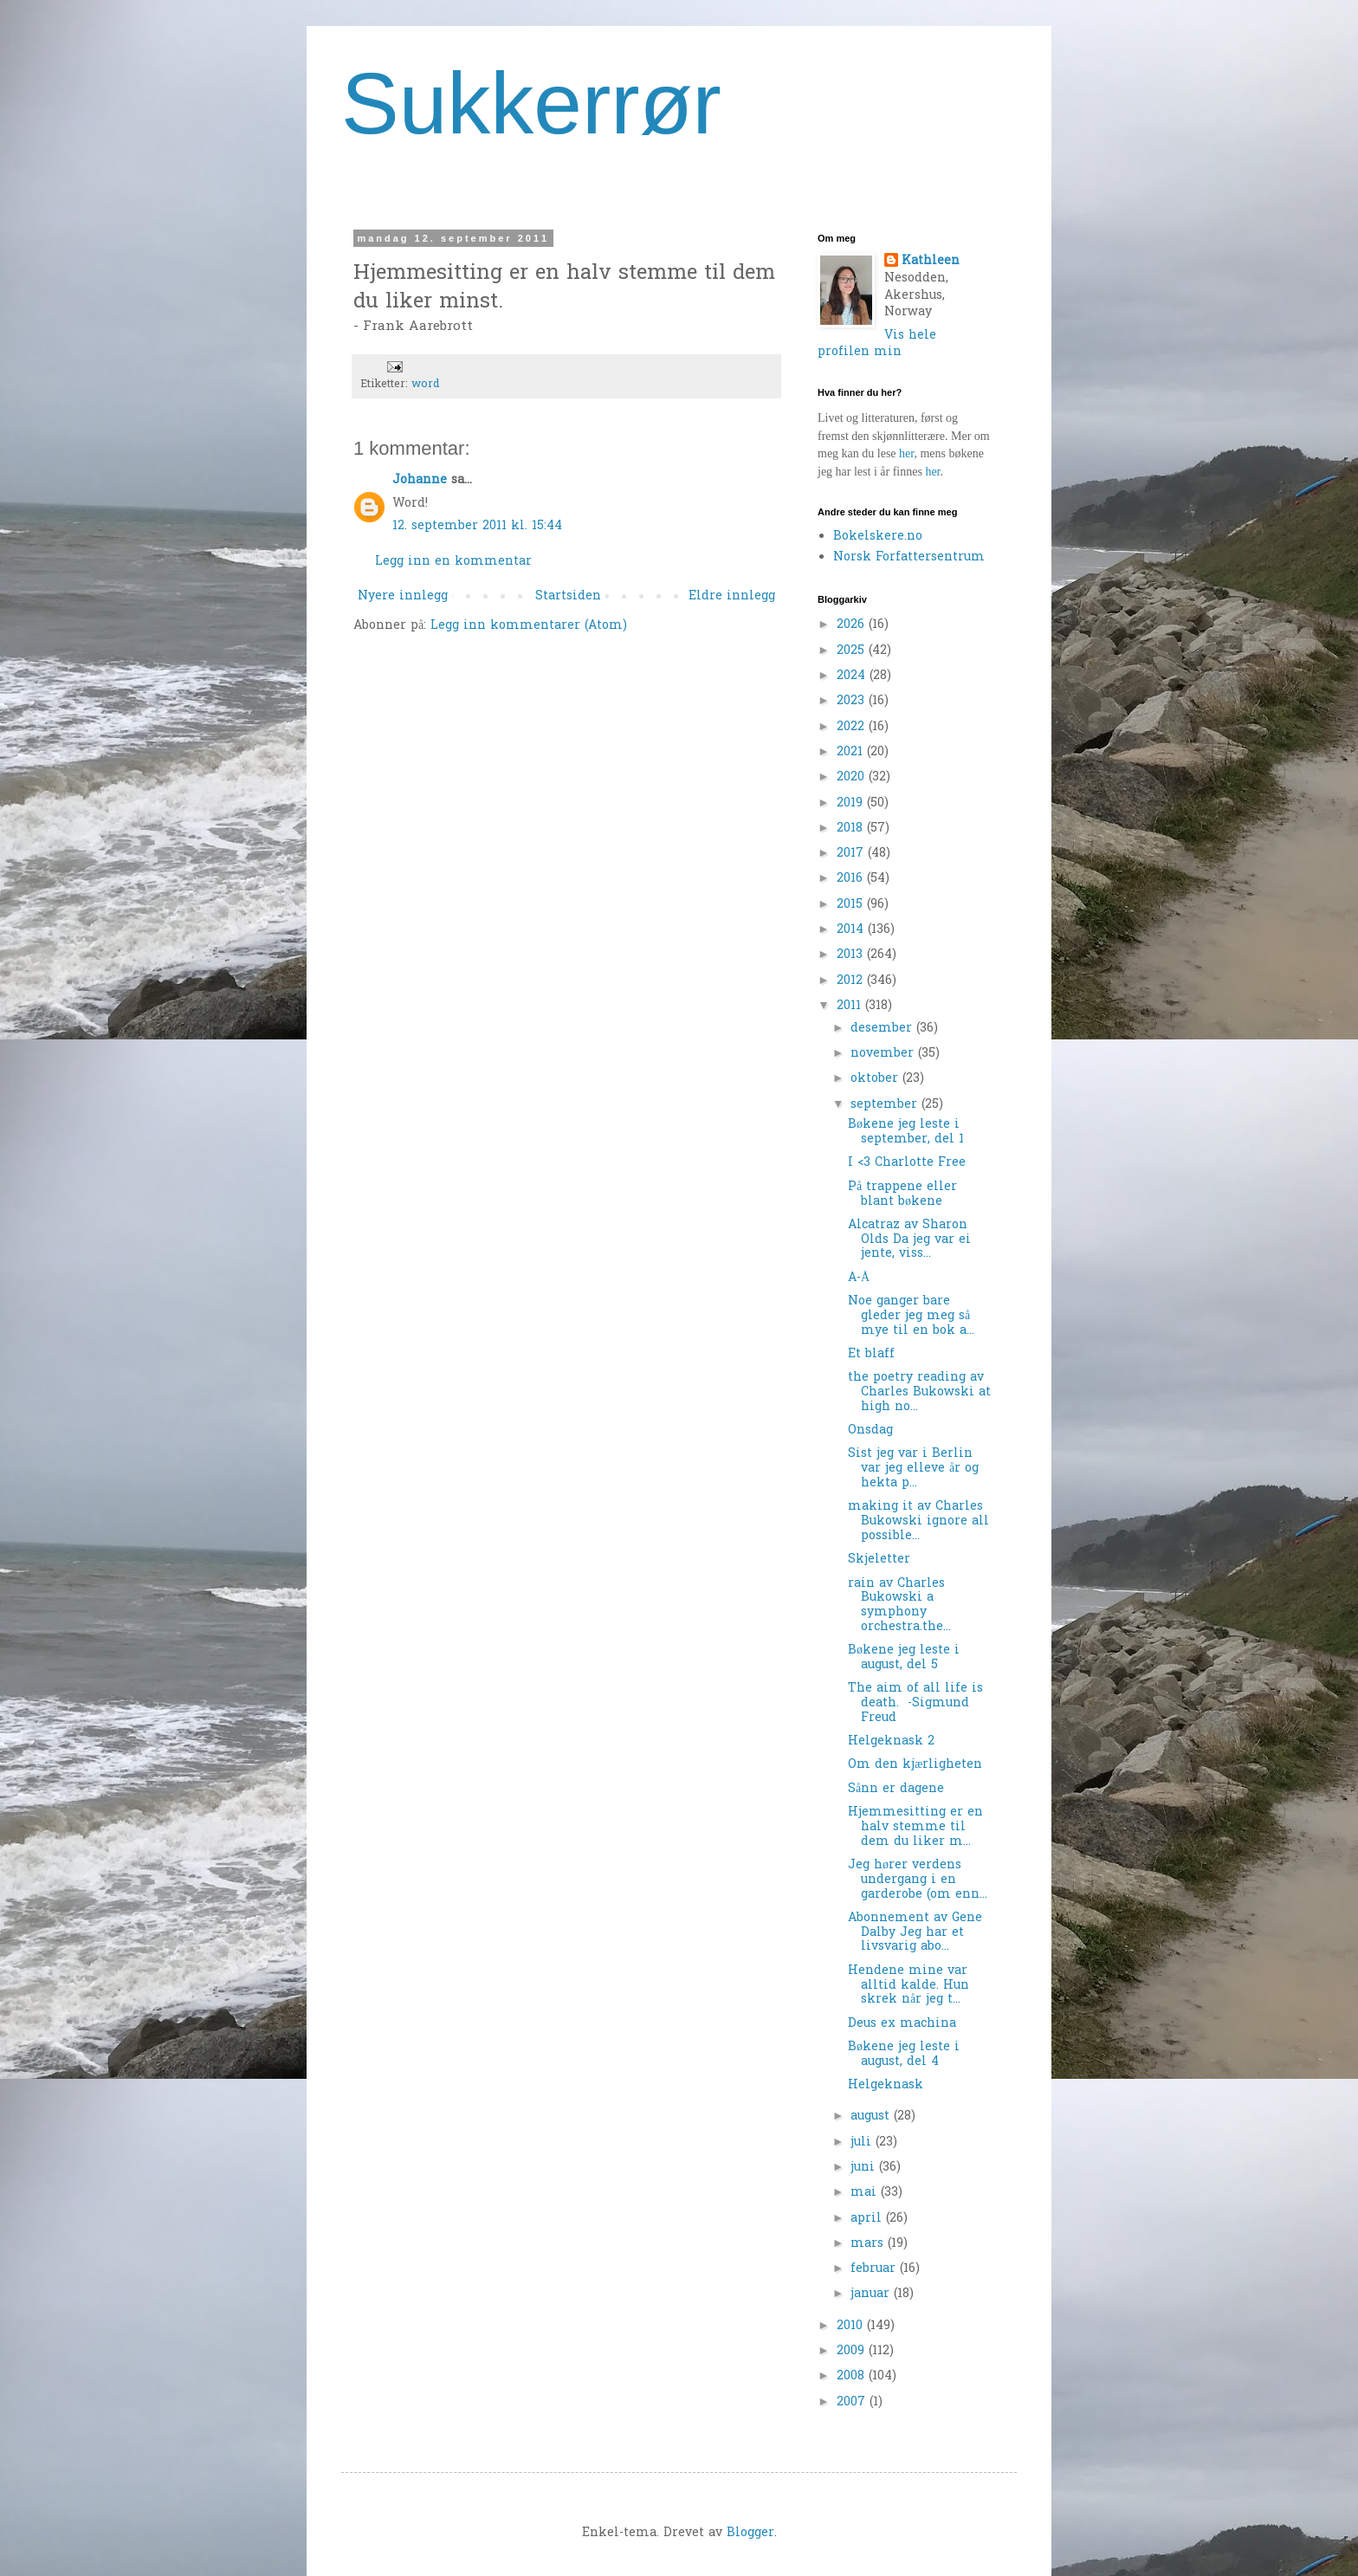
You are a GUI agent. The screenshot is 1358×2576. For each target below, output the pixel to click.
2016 (852, 879)
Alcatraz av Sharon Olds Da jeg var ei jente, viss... (909, 1240)
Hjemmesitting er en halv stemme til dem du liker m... (915, 1827)
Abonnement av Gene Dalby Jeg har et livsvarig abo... (915, 1933)
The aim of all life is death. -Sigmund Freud (915, 1703)
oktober (876, 1079)
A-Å (859, 1278)
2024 (853, 676)
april (868, 2219)
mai (865, 2193)
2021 (852, 752)
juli (863, 2142)
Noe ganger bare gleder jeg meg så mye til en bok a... (911, 1316)
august (872, 2116)
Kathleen (931, 261)
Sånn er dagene (896, 1789)
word (425, 384)
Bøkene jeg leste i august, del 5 (904, 1657)
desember (883, 1028)
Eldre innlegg (732, 596)
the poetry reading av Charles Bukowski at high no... (919, 1392)
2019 (852, 803)
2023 (853, 701)
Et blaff (871, 1354)
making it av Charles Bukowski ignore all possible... (918, 1521)
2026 (853, 625)
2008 (853, 2376)
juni (864, 2168)
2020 (853, 777)
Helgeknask (885, 2085)
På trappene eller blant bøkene (902, 1194)
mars (869, 2244)
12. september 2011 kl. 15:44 (477, 526)
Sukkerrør (531, 103)
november (884, 1054)
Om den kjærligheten (915, 1765)
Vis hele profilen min (877, 344)
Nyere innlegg (403, 596)
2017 (852, 854)
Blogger (750, 2533)
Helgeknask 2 (891, 1741)
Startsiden (568, 596)
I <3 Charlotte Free (907, 1163)
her (906, 453)
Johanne (419, 480)
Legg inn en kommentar (453, 562)
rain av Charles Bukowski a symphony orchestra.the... (899, 1605)
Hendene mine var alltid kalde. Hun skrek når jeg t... (908, 1986)
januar (872, 2294)
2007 (853, 2402)
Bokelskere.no (877, 536)
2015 (852, 905)
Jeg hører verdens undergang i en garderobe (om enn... (917, 1880)
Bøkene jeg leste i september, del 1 (906, 1132)
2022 (853, 727)
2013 (852, 955)
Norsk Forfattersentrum (909, 557)
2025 (853, 651)
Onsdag (870, 1430)
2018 (852, 828)
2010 (852, 2326)
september (886, 1105)
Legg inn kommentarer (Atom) (528, 626)
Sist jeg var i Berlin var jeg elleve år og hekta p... (913, 1468)
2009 (853, 2351)
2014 (852, 930)
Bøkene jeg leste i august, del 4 (904, 2054)
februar (875, 2269)
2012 (852, 981)
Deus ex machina (902, 2024)
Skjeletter (879, 1559)
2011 (851, 1006)
